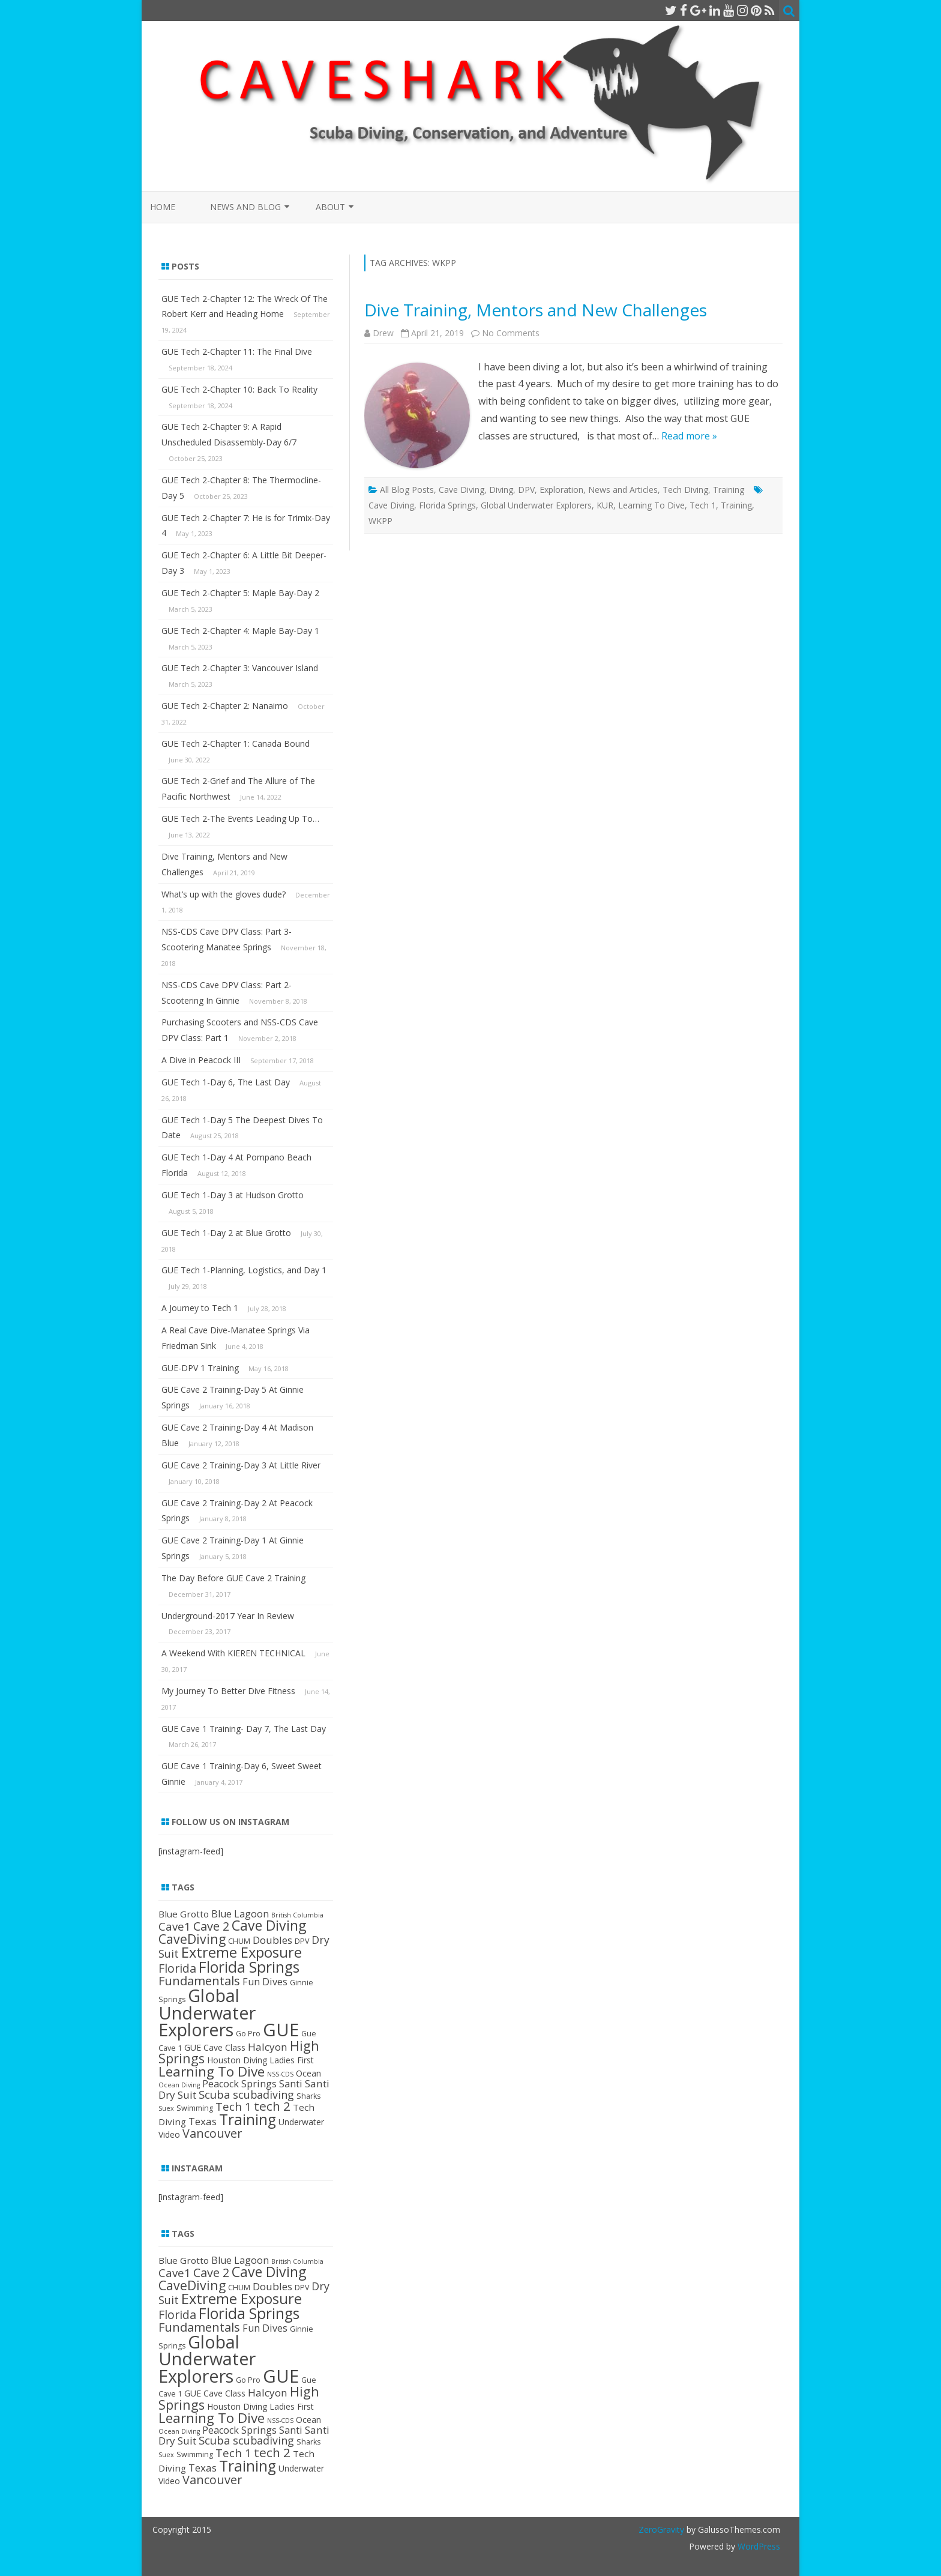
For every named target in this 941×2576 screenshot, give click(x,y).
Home (162, 207)
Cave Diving (461, 489)
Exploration (561, 489)
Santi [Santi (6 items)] (290, 2083)
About (330, 207)
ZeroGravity (661, 2529)
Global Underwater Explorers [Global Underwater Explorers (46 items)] (207, 2012)
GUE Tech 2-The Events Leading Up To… (240, 818)
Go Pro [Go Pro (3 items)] (248, 2034)
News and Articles (623, 489)
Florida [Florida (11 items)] (177, 1968)
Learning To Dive (651, 505)
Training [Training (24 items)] (247, 2119)
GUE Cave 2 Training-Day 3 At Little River (240, 1465)
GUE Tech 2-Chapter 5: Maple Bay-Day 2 (240, 593)
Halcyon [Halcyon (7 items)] (267, 2047)
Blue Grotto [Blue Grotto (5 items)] (183, 1914)
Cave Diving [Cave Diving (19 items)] (269, 1925)
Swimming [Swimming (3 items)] (194, 2108)
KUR (605, 505)
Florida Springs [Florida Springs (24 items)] (249, 1967)
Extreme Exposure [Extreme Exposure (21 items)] (241, 1952)
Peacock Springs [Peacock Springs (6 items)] (239, 2083)
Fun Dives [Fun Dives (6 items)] (264, 1981)
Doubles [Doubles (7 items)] (272, 1940)
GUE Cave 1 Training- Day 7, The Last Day (243, 1728)
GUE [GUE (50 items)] (281, 2030)
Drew (383, 333)
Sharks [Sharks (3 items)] (308, 2096)
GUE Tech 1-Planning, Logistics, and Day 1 (243, 1270)
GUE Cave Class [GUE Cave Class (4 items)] (214, 2047)
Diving (501, 489)
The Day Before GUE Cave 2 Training (233, 1578)
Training (728, 489)
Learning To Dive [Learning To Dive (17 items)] (211, 2071)
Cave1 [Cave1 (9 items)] (174, 1926)
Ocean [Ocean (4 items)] (308, 2073)
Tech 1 (703, 505)
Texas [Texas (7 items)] (202, 2121)
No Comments (511, 333)
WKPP (380, 520)
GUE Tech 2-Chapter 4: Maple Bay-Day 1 (240, 630)
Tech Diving (685, 489)
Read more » (689, 435)
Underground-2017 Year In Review (227, 1615)
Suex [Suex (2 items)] (166, 2108)
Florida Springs (447, 505)
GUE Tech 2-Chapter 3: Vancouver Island (239, 668)
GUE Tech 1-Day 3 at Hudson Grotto (232, 1195)
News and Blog (245, 207)
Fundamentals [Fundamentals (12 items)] (199, 1980)
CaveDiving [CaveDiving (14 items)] (192, 1938)
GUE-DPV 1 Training (200, 1368)
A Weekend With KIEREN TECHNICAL (233, 1653)
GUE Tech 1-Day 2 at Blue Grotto (226, 1232)
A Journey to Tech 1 (199, 1308)
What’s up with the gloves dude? (223, 894)
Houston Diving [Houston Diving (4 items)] (237, 2060)
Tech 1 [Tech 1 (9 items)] (233, 2106)
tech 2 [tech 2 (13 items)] (272, 2106)
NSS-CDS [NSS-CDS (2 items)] (280, 2074)
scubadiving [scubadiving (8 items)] (263, 2094)
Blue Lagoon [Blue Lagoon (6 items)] (240, 1913)
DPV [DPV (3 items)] (302, 1941)
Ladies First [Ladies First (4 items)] (291, 2060)
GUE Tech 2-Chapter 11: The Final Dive (236, 351)
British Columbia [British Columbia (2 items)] (297, 1915)
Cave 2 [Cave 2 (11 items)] (211, 1926)
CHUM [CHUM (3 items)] (239, 1941)
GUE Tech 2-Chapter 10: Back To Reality (239, 389)
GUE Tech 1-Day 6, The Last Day (225, 1082)
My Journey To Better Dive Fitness (228, 1691)
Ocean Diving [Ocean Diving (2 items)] (179, 2085)
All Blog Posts (407, 489)
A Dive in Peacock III (201, 1060)
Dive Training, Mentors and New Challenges (535, 309)
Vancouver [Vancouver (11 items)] (212, 2133)
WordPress (757, 2546)
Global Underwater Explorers (536, 505)
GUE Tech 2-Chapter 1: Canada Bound (235, 743)
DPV (526, 489)
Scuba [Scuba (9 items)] (214, 2094)
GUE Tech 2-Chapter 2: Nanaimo (224, 705)
